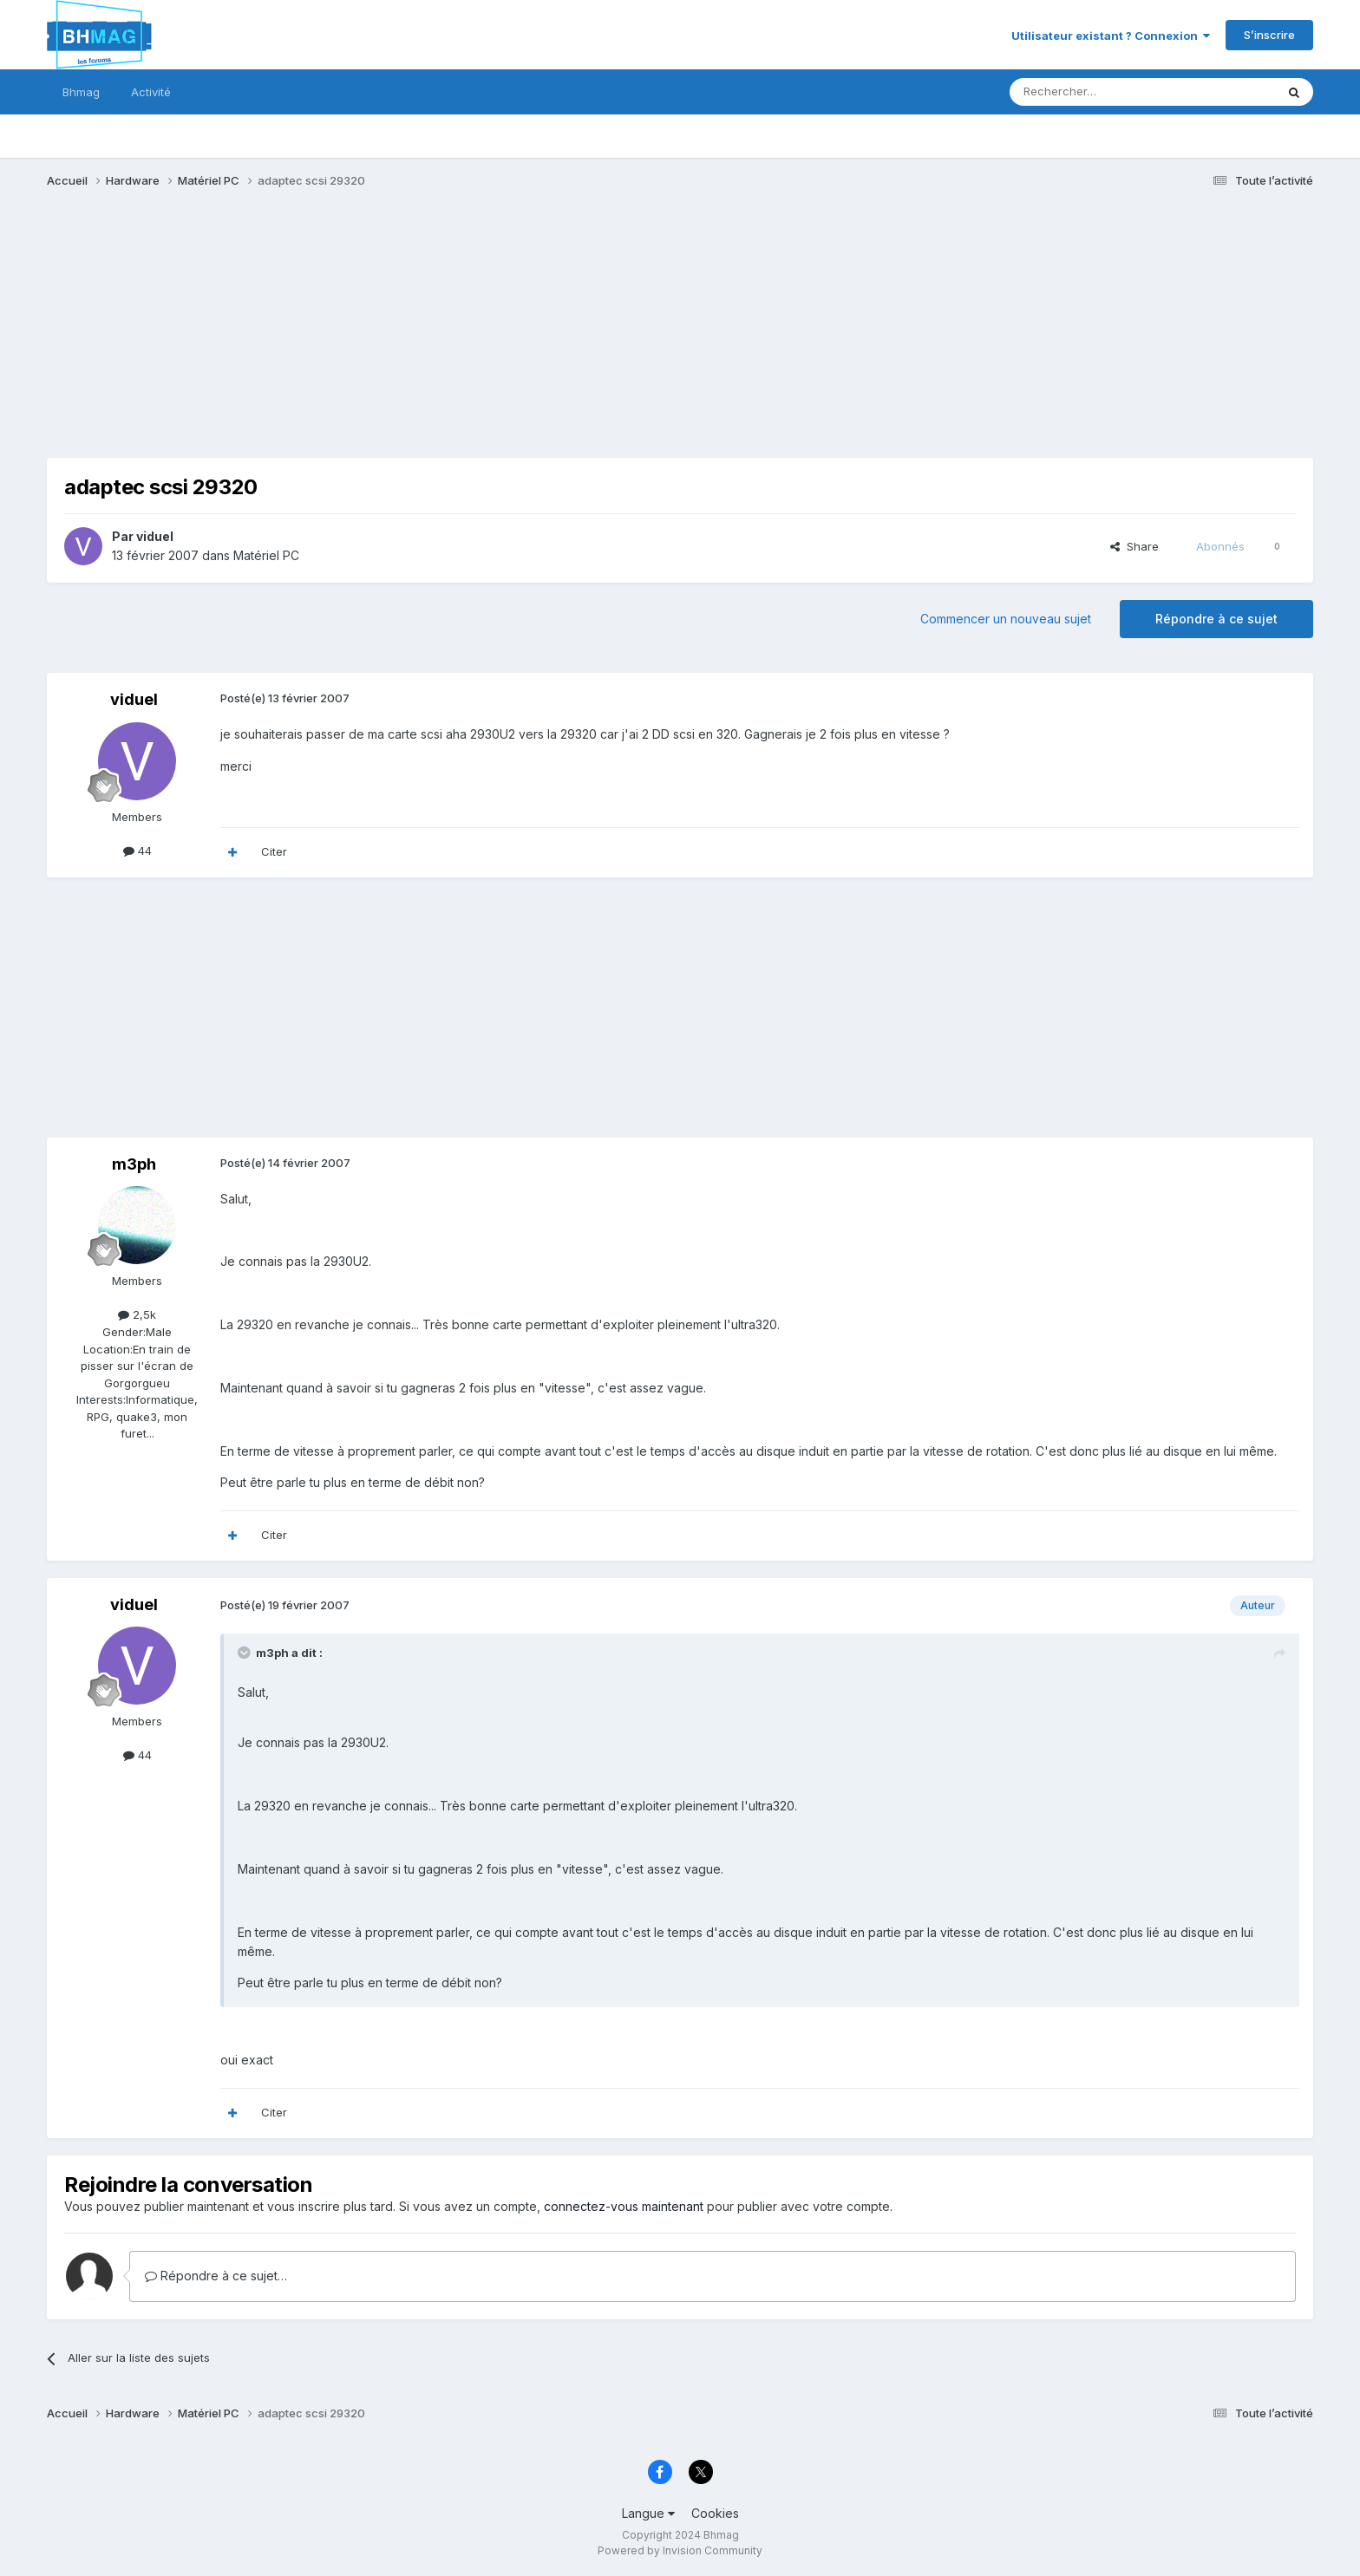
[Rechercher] (1104, 92)
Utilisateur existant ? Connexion (1110, 35)
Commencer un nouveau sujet (1005, 618)
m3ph (134, 1164)
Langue (648, 2513)
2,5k (137, 1314)
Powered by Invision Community (680, 2550)
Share (1134, 546)
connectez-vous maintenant (623, 2206)
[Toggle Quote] (245, 1653)
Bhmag (81, 92)
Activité (151, 92)
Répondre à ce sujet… (216, 2275)
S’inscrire (1269, 35)
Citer (274, 851)
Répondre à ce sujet (1216, 618)
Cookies (715, 2513)
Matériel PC (266, 555)
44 (137, 851)
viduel (154, 536)
